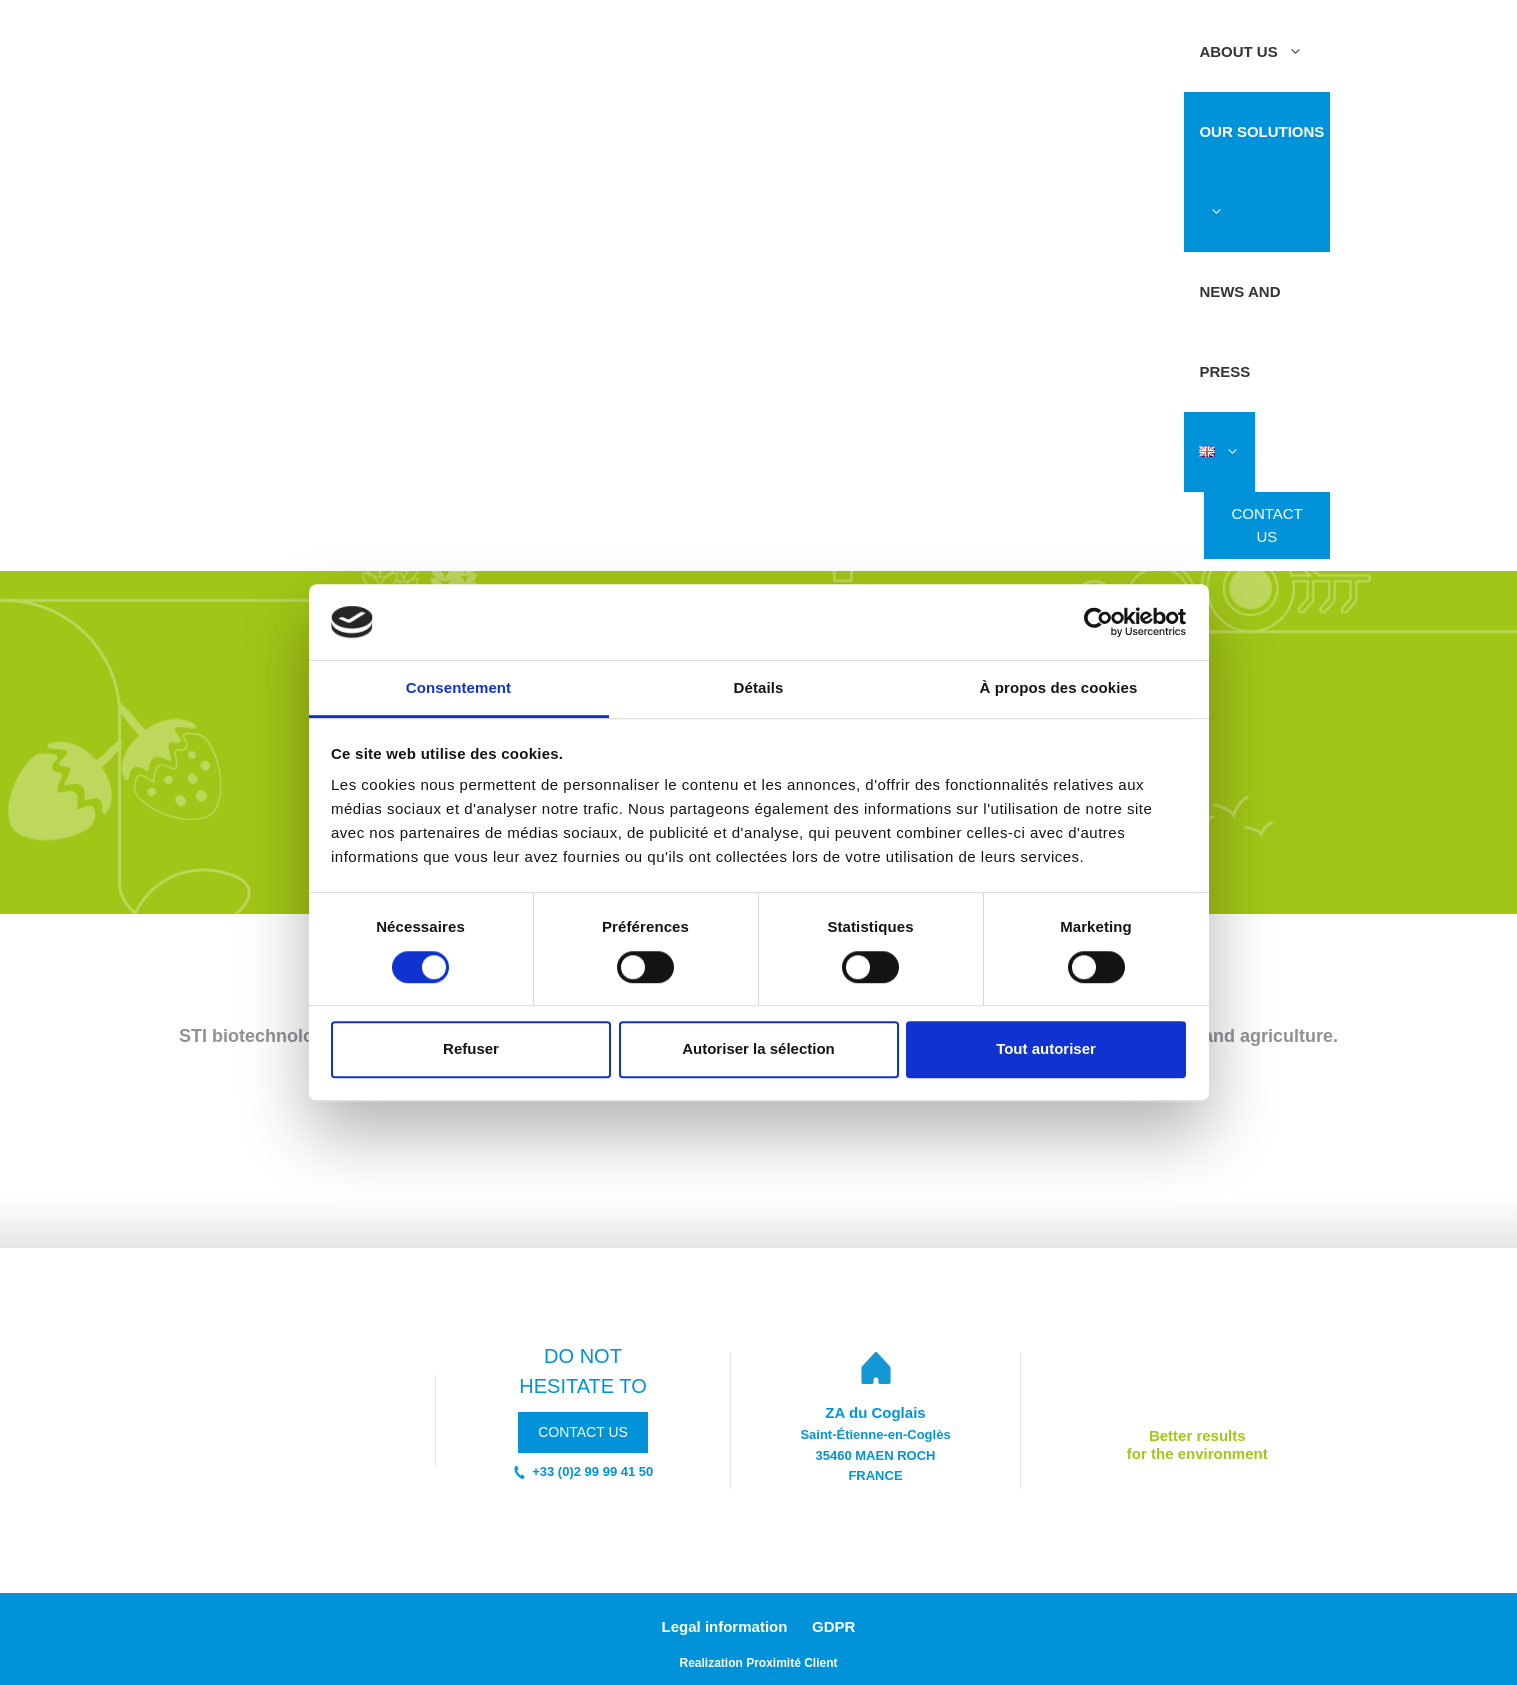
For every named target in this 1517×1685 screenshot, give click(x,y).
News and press (1239, 331)
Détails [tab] (759, 688)
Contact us (1266, 525)
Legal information (725, 1626)
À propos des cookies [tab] (1059, 688)
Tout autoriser (1046, 1048)
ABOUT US (1258, 52)
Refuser (471, 1048)
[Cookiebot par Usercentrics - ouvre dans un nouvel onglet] (1098, 622)
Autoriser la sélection (758, 1048)
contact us (583, 1432)
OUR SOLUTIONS (1261, 187)
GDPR (833, 1626)
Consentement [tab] (458, 688)
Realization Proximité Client (758, 1663)
